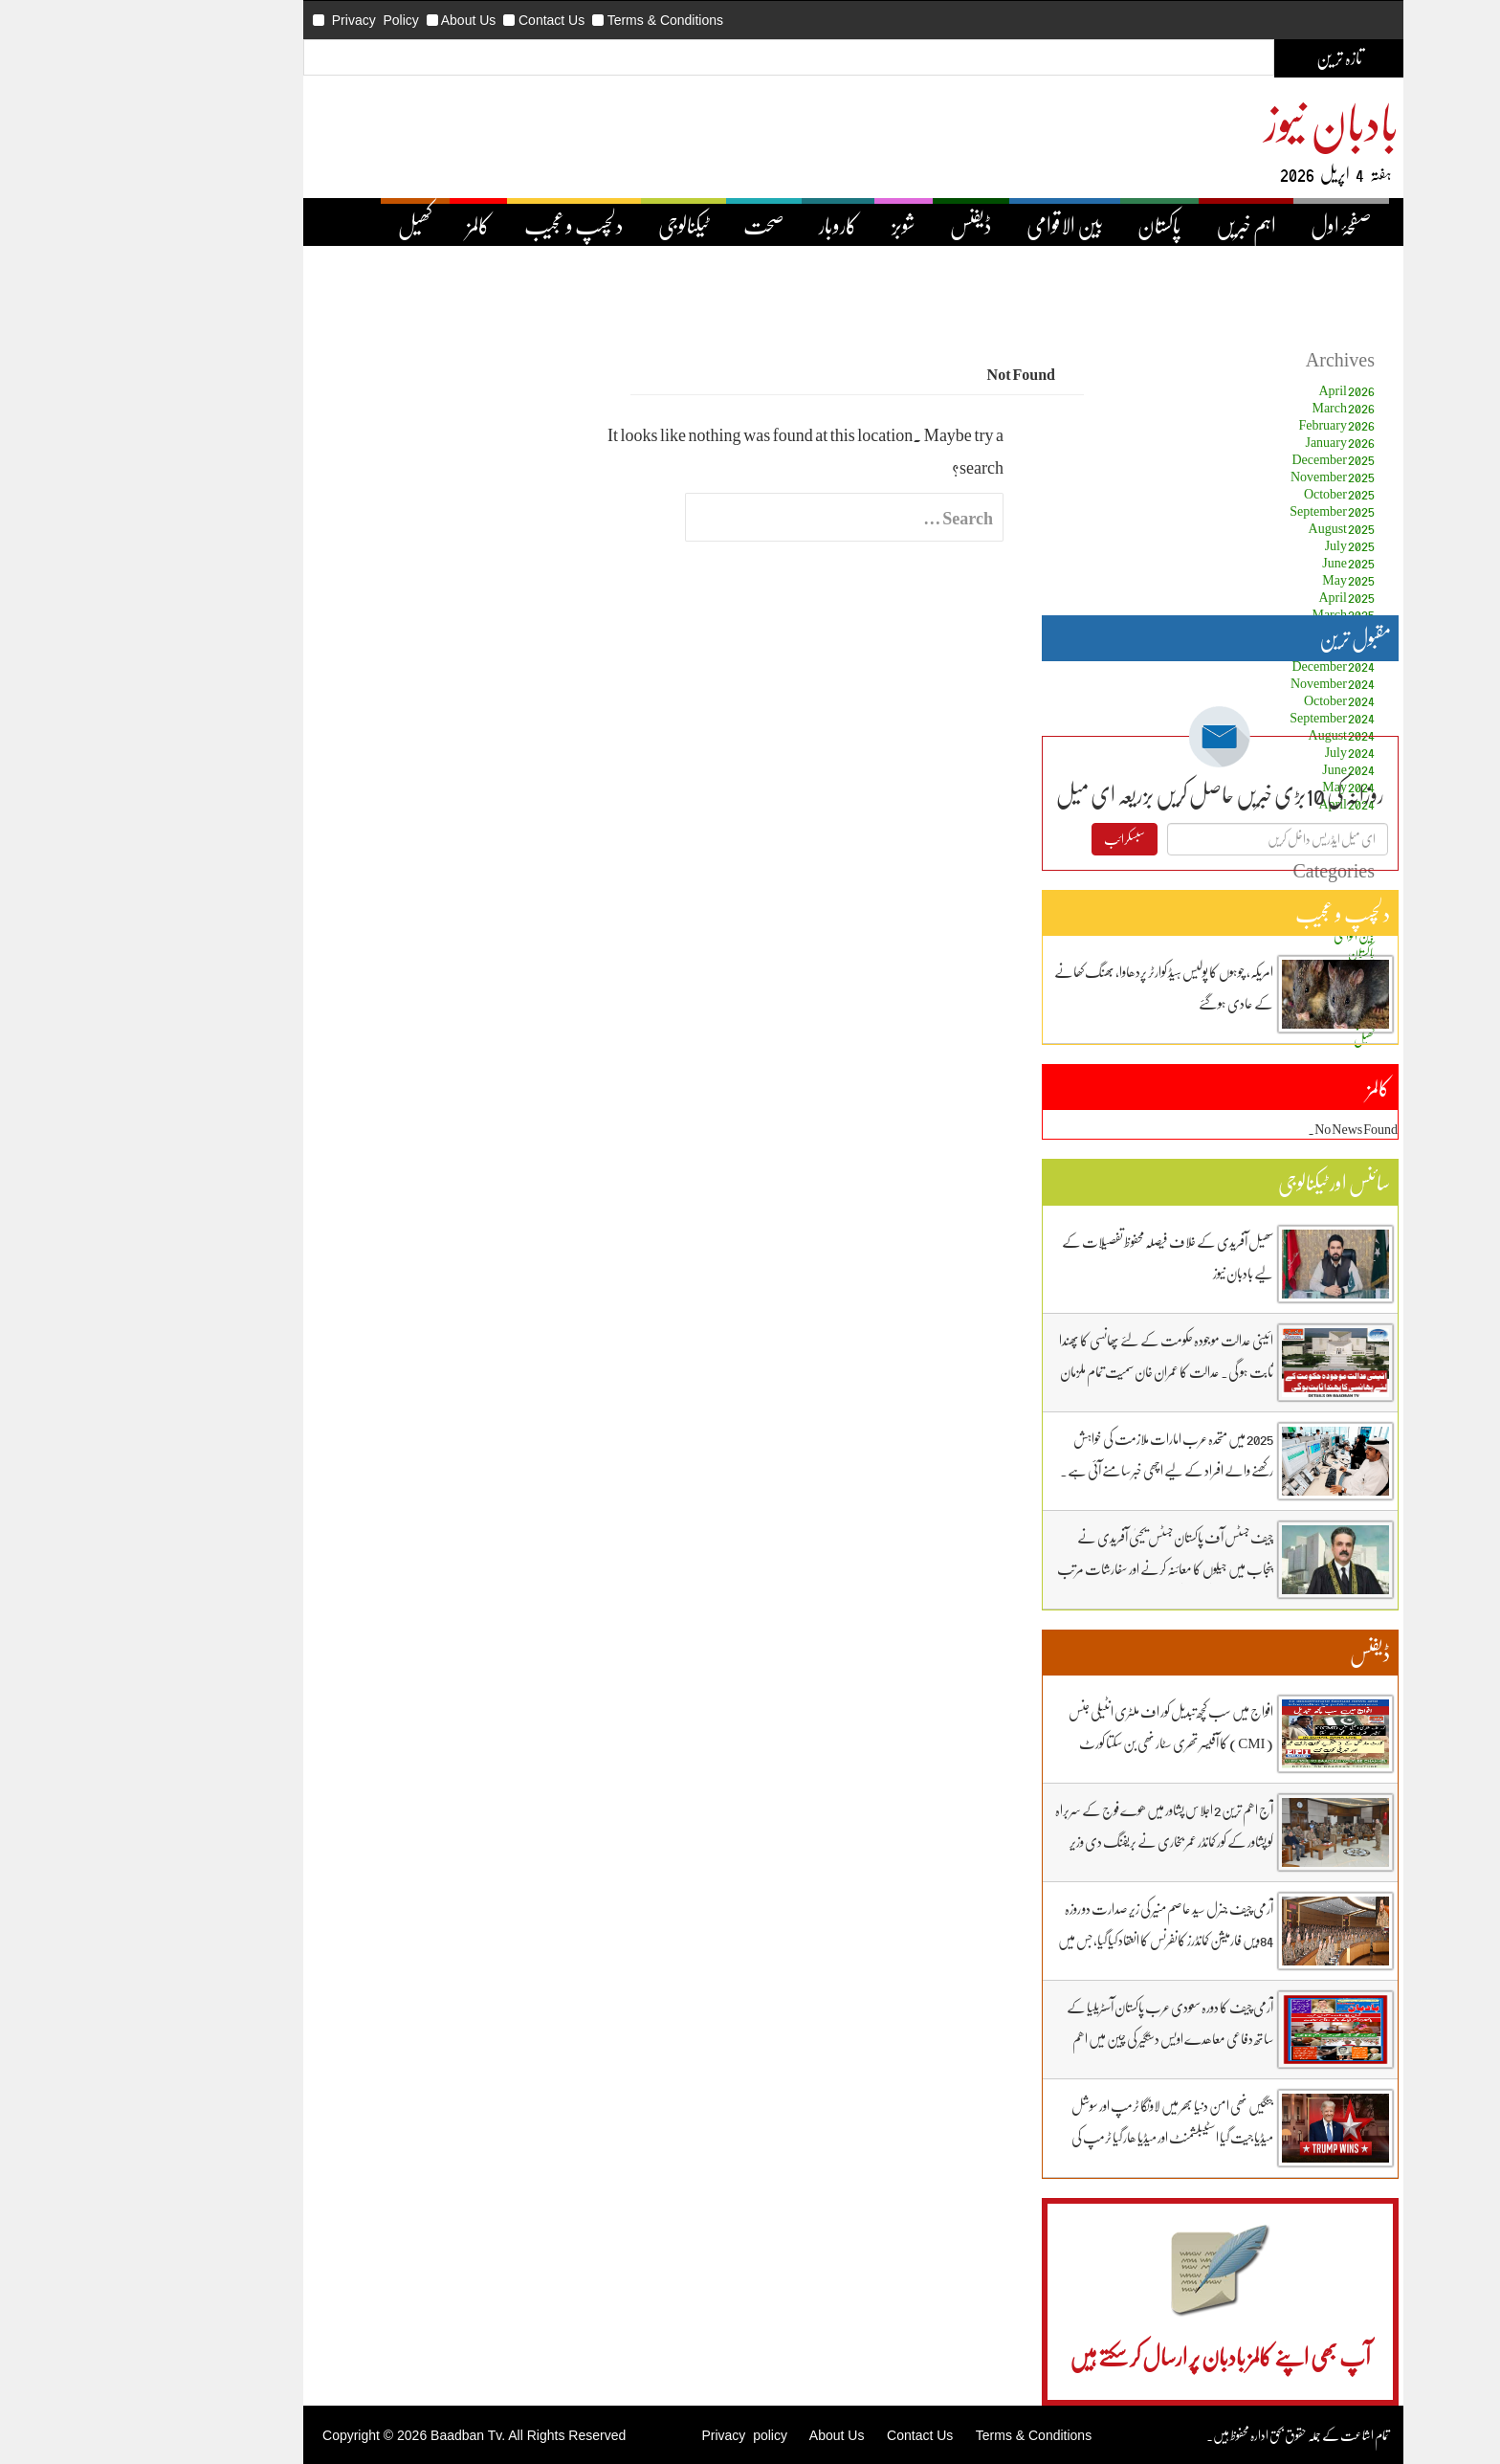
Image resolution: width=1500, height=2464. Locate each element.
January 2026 (1236, 441)
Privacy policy (640, 2435)
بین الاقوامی (961, 225)
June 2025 (1245, 562)
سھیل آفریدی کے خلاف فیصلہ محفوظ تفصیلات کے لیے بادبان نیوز (1064, 1257)
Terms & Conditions (562, 20)
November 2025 (1229, 476)
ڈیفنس (868, 225)
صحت (660, 225)
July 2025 (1246, 545)
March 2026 (1239, 407)
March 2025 (1239, 614)
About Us (365, 20)
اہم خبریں (1143, 225)
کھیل (312, 225)
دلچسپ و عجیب (470, 225)
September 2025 (1228, 510)
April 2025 (1243, 596)
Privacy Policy (272, 20)
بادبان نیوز (1228, 121)
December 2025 (1229, 459)
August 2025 (1238, 528)
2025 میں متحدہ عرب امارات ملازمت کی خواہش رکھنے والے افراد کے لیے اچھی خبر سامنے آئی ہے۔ (1063, 1454)
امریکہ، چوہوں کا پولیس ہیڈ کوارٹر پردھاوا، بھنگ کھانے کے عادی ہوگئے (1060, 987)
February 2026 (1233, 424)
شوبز (800, 225)
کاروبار (735, 225)
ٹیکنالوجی (580, 225)
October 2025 (1236, 493)
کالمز (375, 225)
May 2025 (1245, 579)
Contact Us (448, 20)
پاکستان (1056, 225)
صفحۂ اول (1237, 225)
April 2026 (1243, 390)
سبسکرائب (1021, 839)
